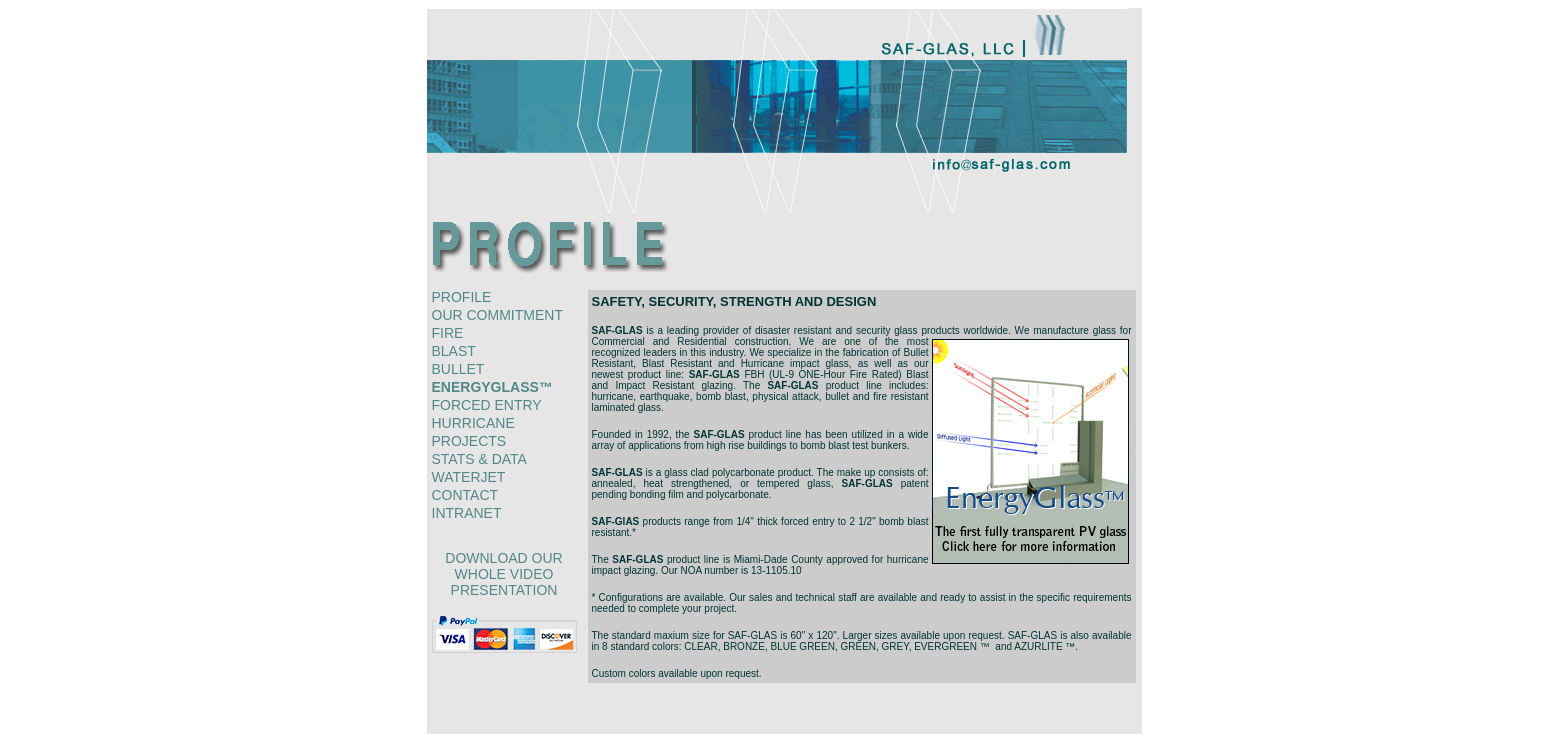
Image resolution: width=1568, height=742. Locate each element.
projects (469, 441)
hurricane (473, 423)
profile (462, 297)
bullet (458, 369)
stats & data (479, 459)
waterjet (469, 477)
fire (448, 333)
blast (454, 351)
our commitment (497, 315)
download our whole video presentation (503, 574)
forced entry (487, 405)
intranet (467, 513)
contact (465, 495)
